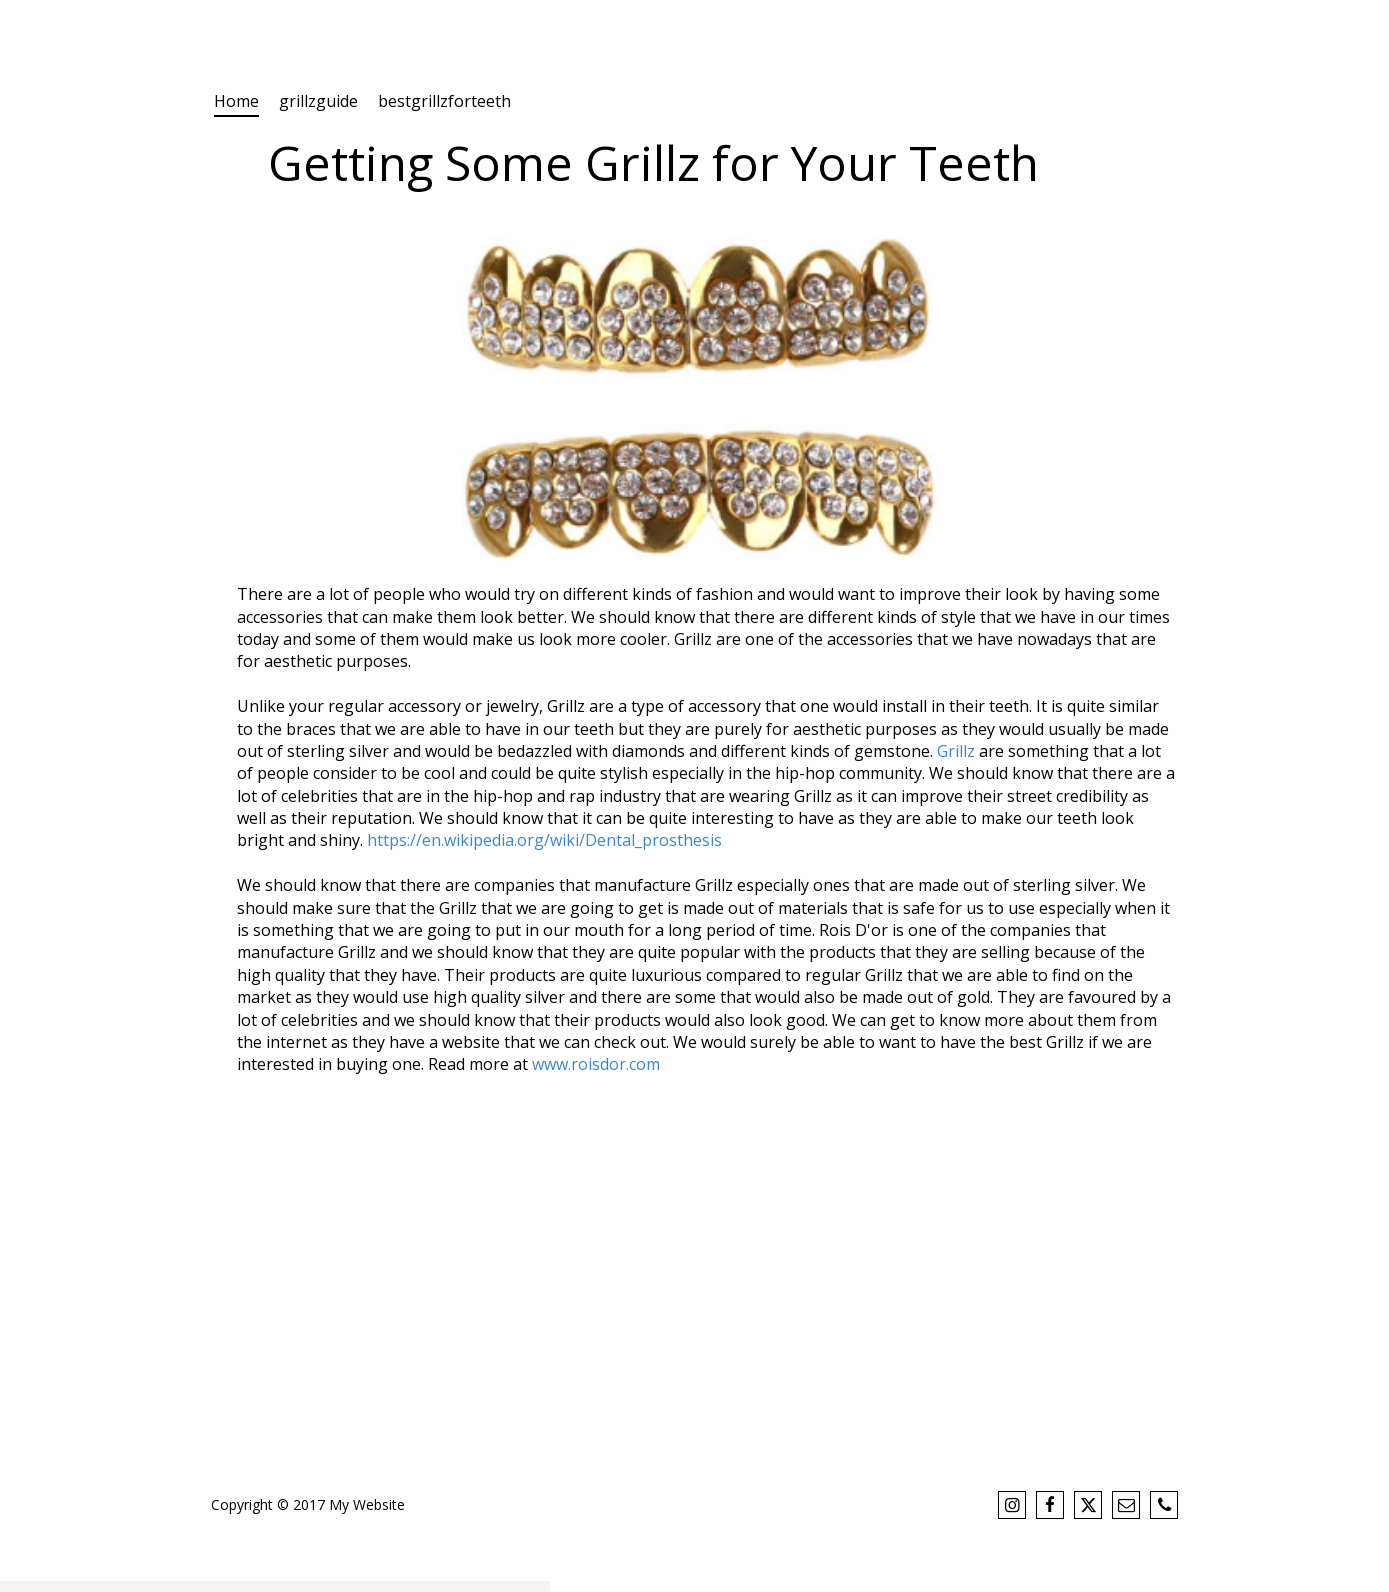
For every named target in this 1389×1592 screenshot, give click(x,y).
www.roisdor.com (596, 1064)
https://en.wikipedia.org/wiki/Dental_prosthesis (544, 840)
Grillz (956, 751)
